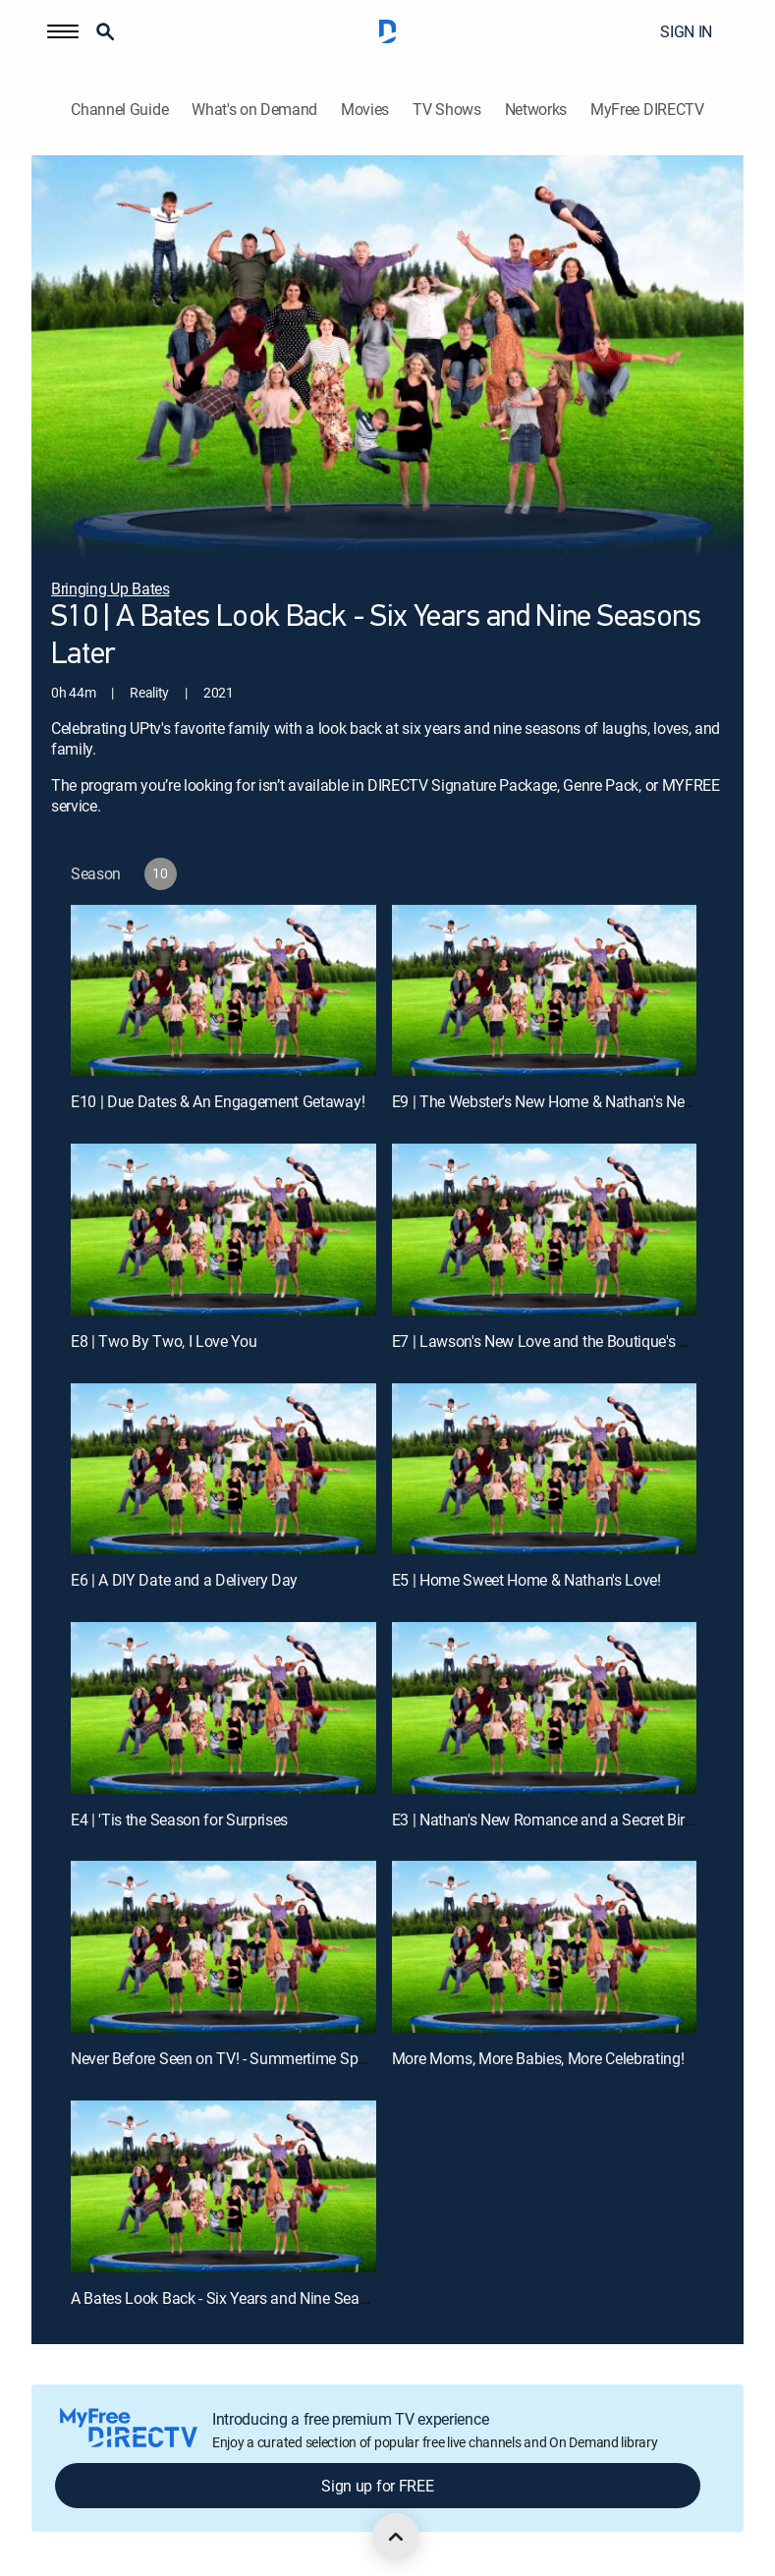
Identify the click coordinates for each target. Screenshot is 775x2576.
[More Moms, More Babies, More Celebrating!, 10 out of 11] (544, 1947)
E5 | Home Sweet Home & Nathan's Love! (526, 1580)
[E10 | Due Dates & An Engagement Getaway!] (223, 991)
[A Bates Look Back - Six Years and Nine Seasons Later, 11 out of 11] (223, 2186)
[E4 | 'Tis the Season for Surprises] (223, 1708)
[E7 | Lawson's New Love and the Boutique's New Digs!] (544, 1230)
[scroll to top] (395, 2536)
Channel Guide (119, 109)
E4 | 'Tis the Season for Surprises (179, 1819)
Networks (536, 109)
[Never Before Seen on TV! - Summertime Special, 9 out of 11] (223, 1947)
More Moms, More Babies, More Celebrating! (538, 2058)
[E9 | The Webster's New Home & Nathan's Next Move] (544, 991)
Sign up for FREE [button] (377, 2485)
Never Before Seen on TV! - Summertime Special (230, 2058)
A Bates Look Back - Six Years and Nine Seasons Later (249, 2298)
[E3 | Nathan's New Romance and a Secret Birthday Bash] (544, 1708)
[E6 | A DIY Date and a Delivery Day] (223, 1469)
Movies (365, 109)
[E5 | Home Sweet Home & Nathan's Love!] (544, 1469)
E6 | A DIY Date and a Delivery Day (184, 1580)
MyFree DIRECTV (647, 109)
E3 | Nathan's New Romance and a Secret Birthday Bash (576, 1819)
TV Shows (446, 109)
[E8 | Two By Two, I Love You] (223, 1230)
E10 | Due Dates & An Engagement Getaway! (217, 1101)
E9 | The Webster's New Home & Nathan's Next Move (565, 1101)
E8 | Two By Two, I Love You (163, 1341)
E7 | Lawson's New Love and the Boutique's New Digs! (569, 1341)
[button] (63, 31)
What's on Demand (254, 109)
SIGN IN (686, 31)
